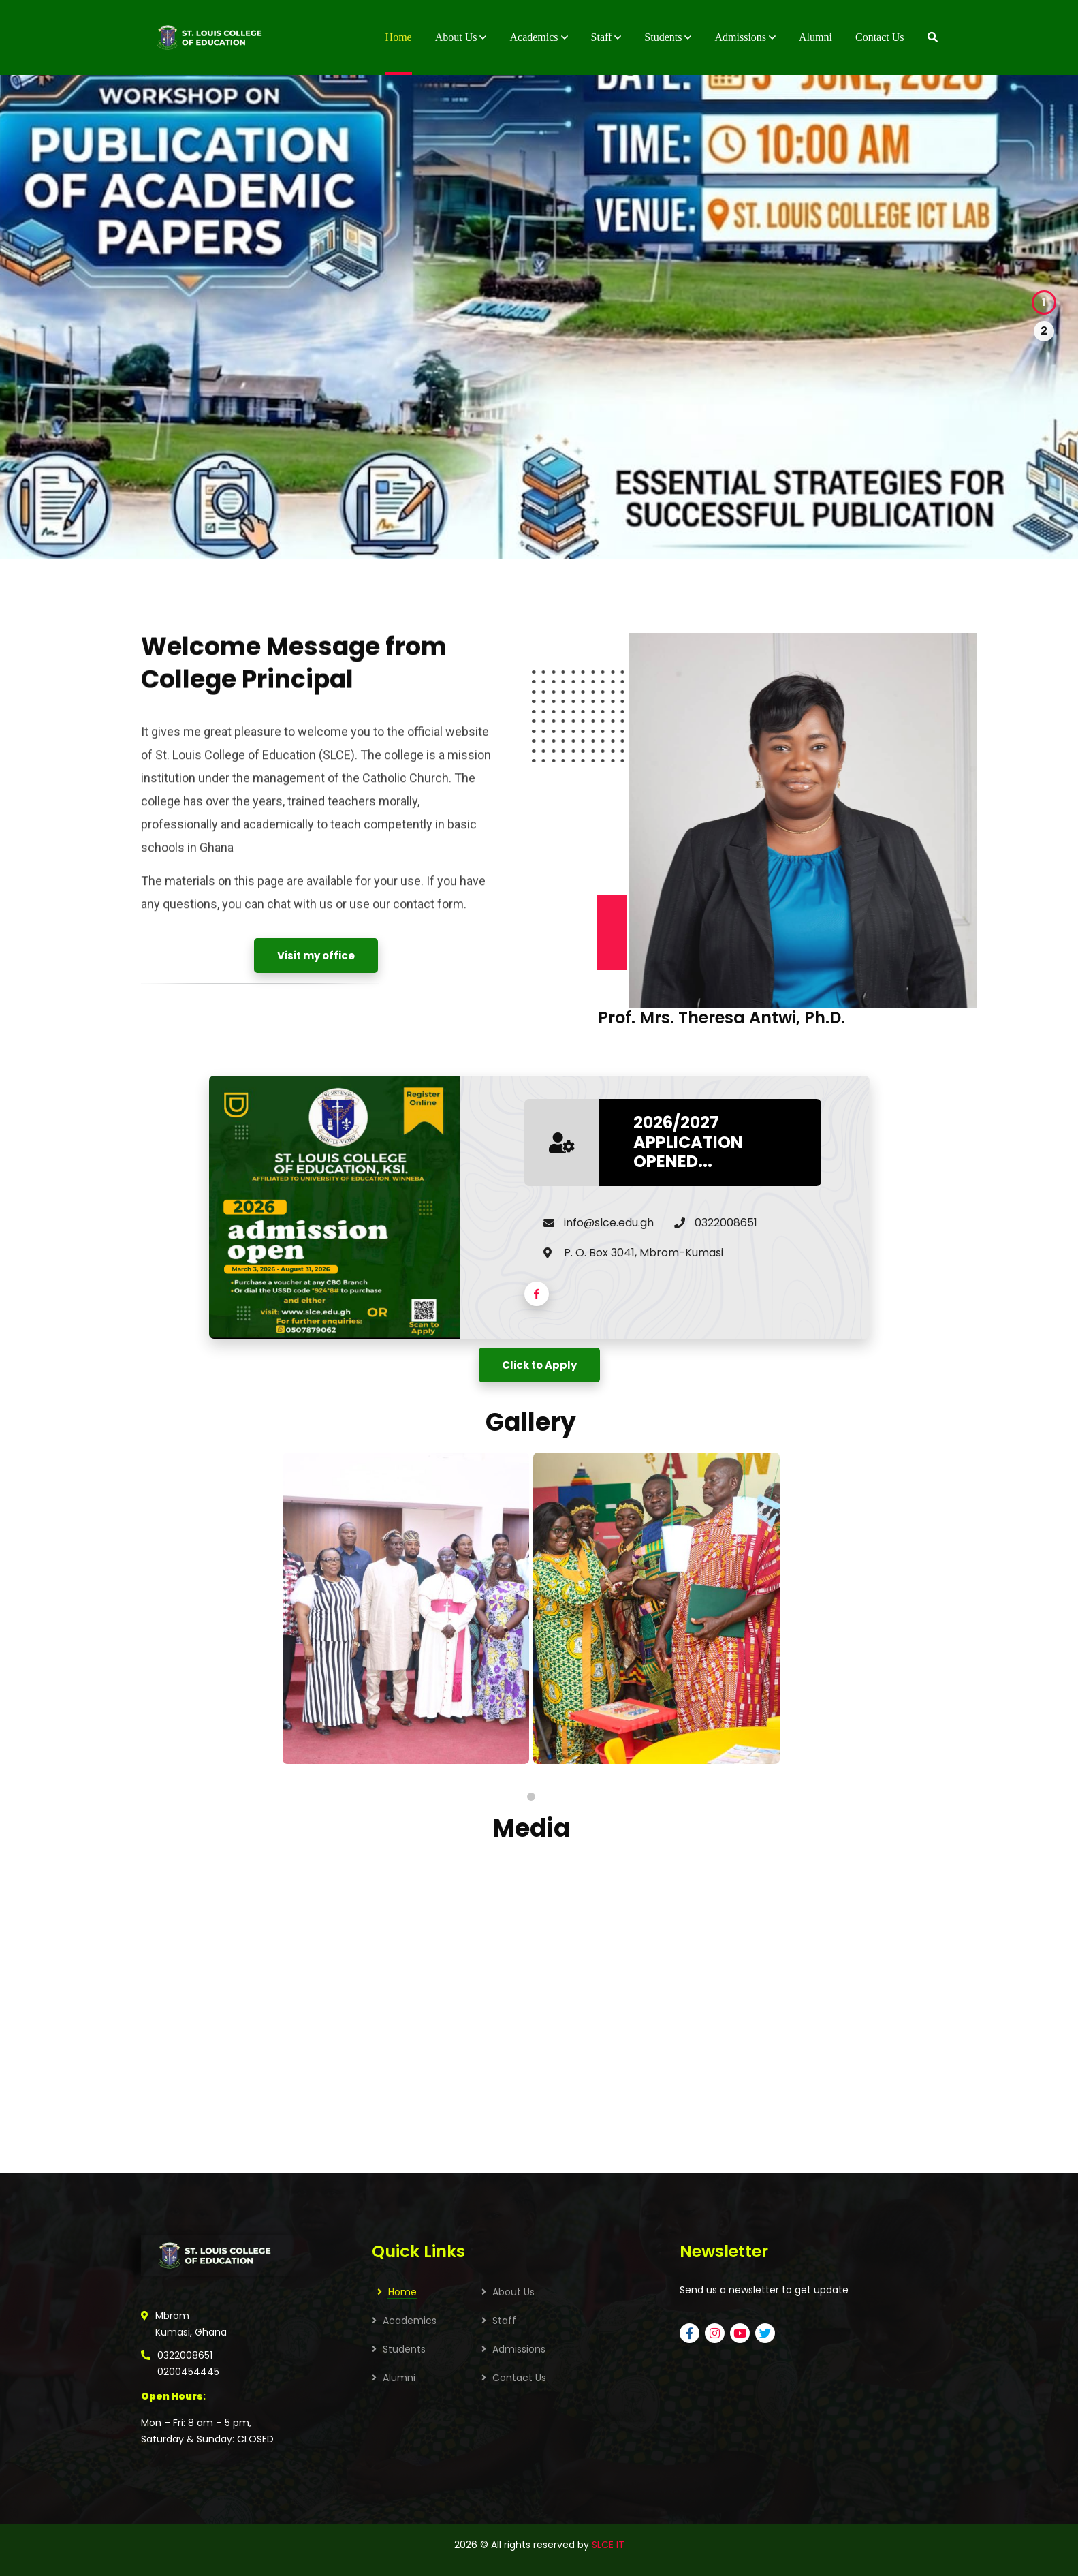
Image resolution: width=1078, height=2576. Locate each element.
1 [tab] (531, 1797)
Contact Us (519, 2378)
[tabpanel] (406, 1608)
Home (402, 2292)
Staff (504, 2320)
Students (404, 2349)
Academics (410, 2320)
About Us (513, 2292)
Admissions (518, 2349)
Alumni (399, 2378)
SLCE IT (608, 2544)
